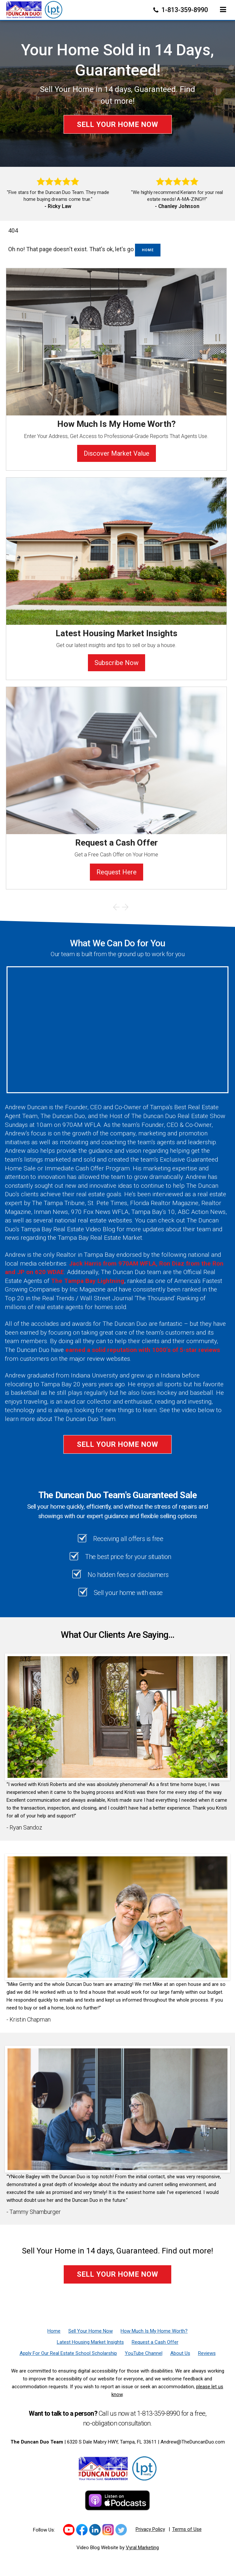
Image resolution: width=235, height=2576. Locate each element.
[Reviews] (207, 2353)
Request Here (116, 872)
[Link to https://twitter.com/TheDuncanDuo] (121, 2529)
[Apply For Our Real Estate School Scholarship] (68, 2353)
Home (148, 250)
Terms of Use (187, 2529)
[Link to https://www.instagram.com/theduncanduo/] (108, 2529)
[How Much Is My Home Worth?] (154, 2331)
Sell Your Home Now (117, 124)
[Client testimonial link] (117, 1717)
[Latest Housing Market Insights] (90, 2342)
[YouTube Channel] (143, 2353)
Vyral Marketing (142, 2547)
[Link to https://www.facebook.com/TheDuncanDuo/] (82, 2529)
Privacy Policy (150, 2529)
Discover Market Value (116, 453)
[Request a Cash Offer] (155, 2342)
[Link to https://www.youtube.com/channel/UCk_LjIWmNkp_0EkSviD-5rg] (69, 2529)
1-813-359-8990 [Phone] (181, 10)
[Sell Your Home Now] (90, 2331)
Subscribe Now (116, 663)
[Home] (34, 8)
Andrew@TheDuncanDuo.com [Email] (192, 2442)
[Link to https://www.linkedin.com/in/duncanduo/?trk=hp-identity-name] (95, 2529)
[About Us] (180, 2353)
